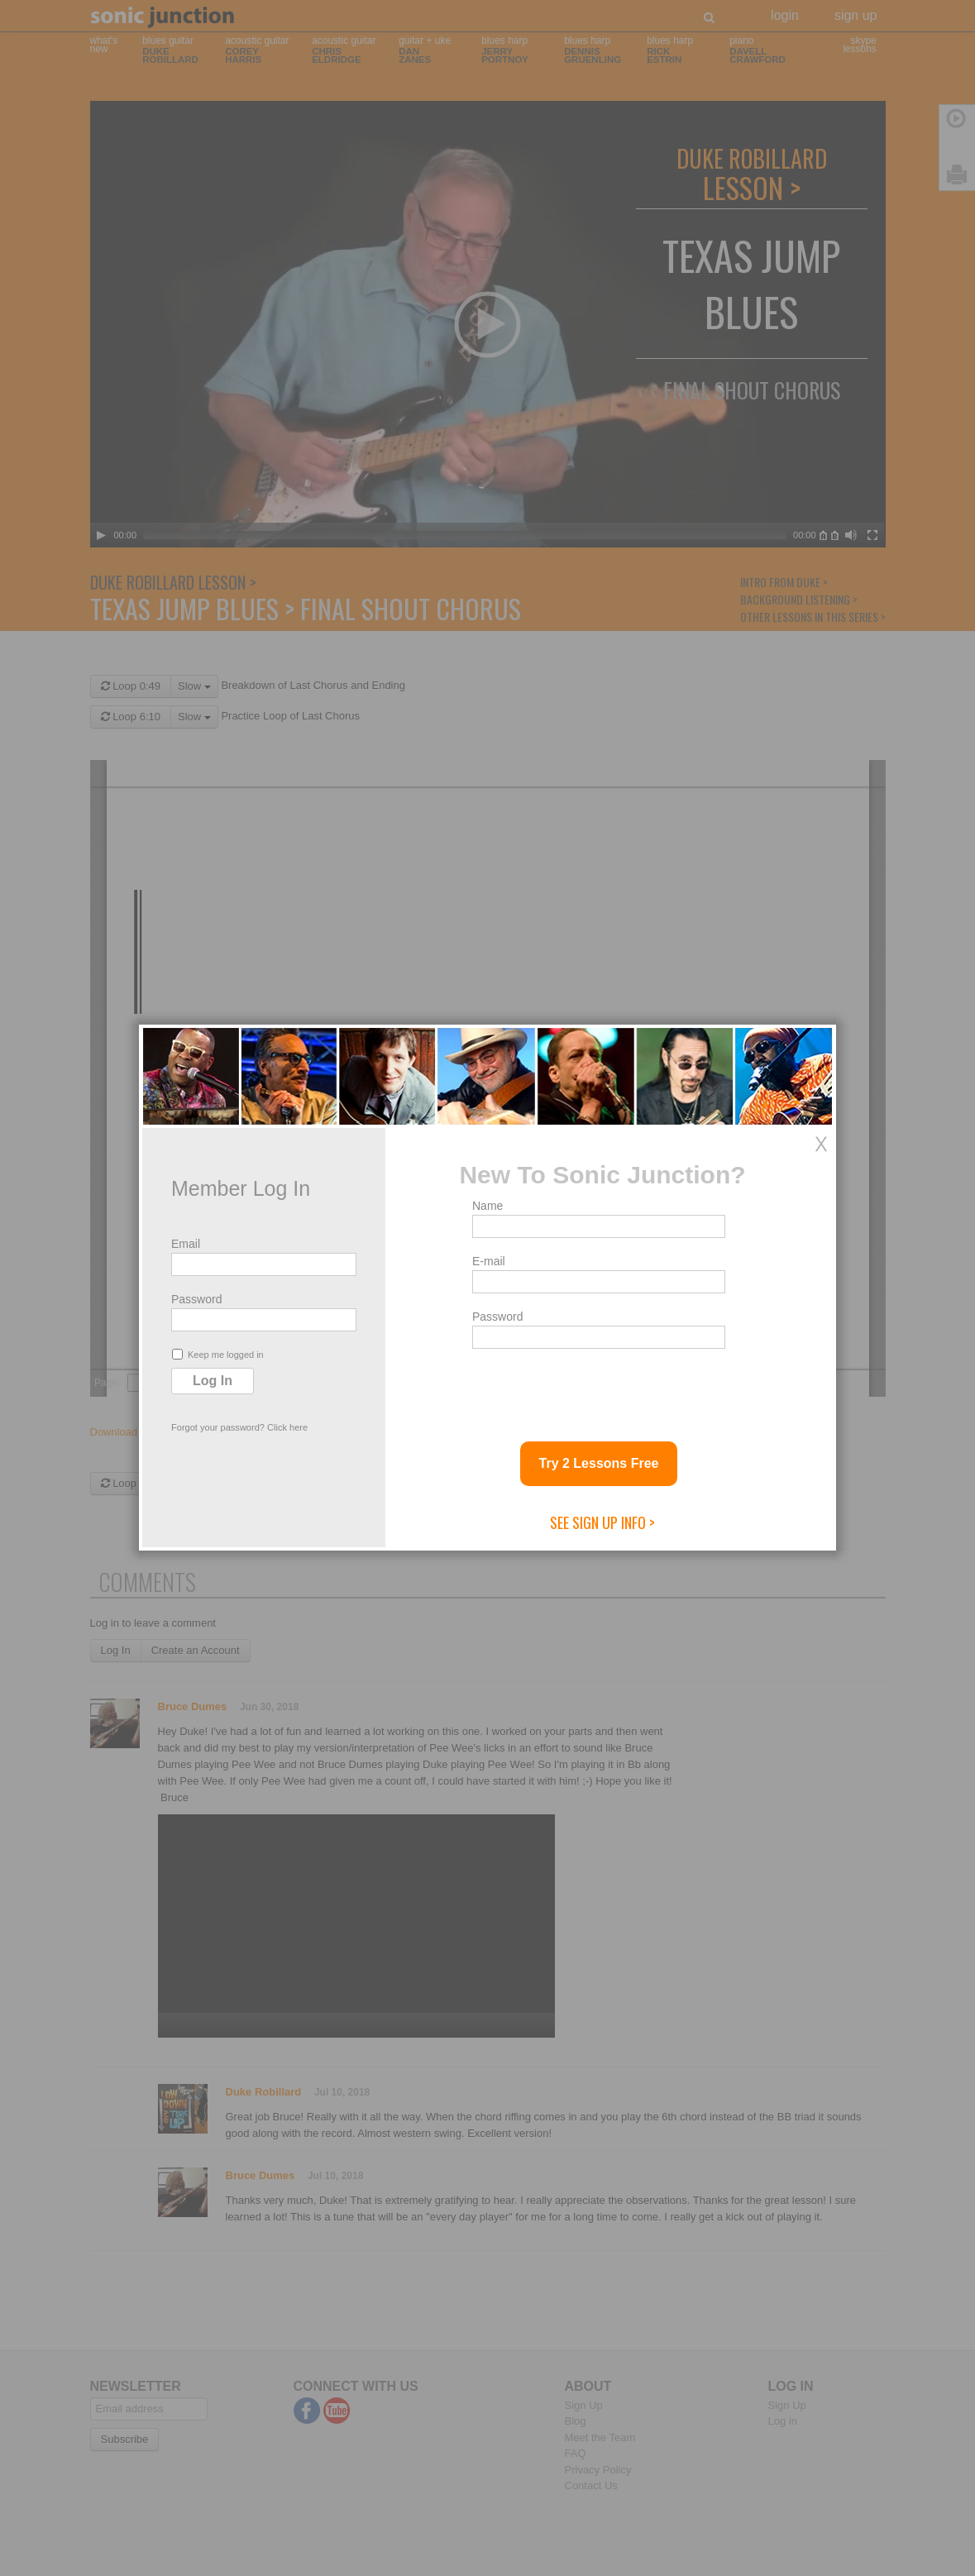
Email (185, 1243)
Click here (287, 1427)
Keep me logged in (218, 1354)
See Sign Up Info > (602, 1522)
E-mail (488, 1261)
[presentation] (598, 1388)
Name (487, 1205)
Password (196, 1299)
